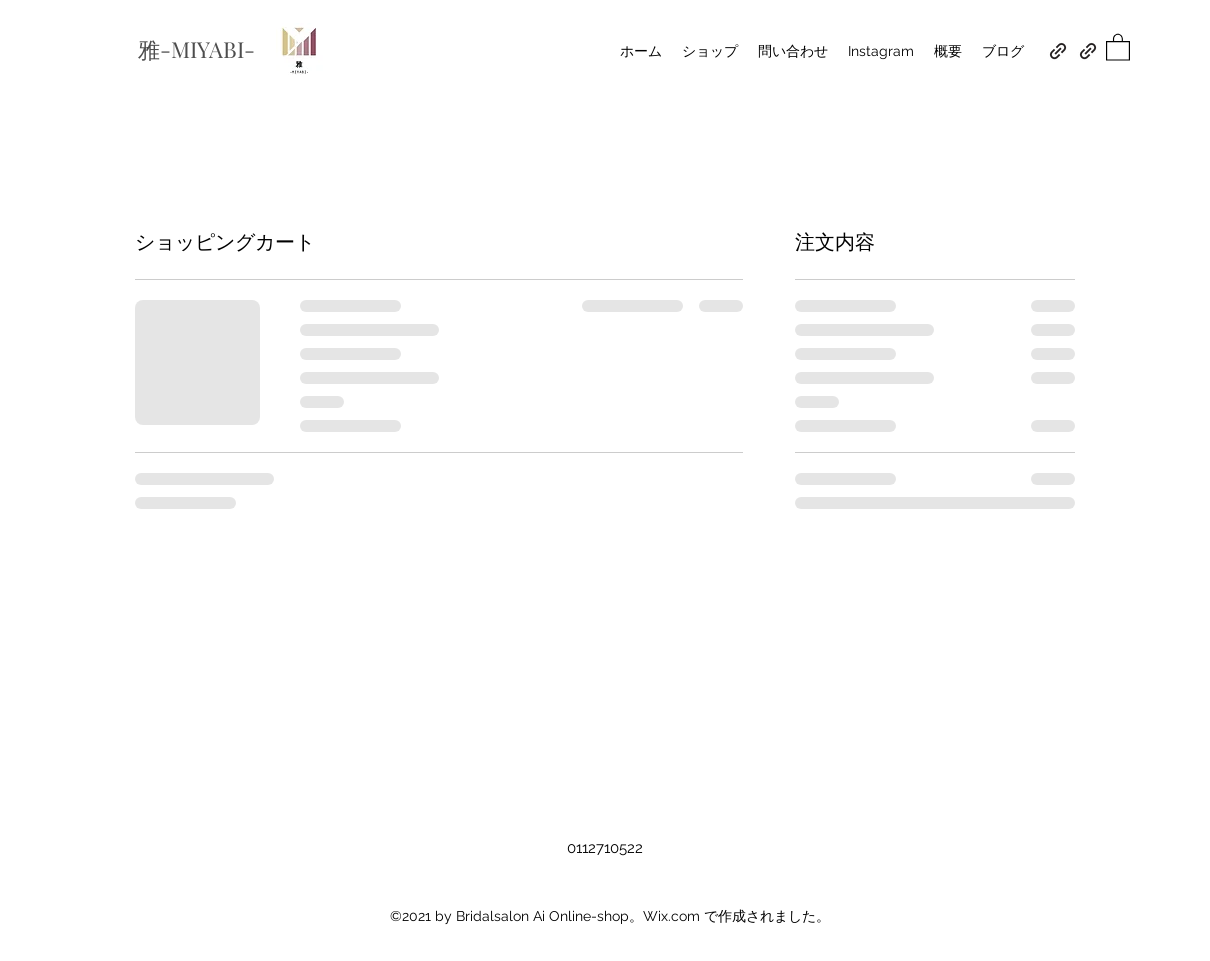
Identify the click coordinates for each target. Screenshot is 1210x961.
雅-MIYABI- (199, 49)
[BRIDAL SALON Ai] (1058, 51)
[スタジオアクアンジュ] (1088, 51)
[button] (1118, 46)
